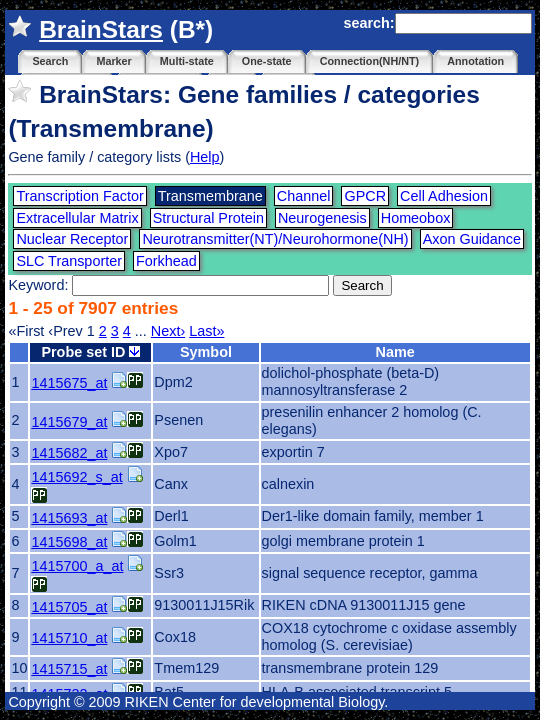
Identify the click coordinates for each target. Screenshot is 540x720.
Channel (304, 196)
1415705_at (69, 607)
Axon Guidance (472, 239)
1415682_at (69, 453)
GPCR (365, 196)
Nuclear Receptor (72, 239)
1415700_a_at (77, 566)
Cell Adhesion (444, 196)
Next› (168, 331)
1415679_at (69, 422)
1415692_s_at (76, 477)
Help (205, 157)
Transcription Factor (79, 196)
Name (394, 352)
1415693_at (69, 518)
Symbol (206, 352)
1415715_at (69, 669)
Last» (206, 331)
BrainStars (101, 29)
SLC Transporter (69, 261)
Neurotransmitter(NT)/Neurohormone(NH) (275, 239)
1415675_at (69, 383)
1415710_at (69, 638)
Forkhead (166, 261)
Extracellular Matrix (77, 218)
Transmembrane (210, 196)
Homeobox (416, 218)
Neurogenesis (322, 218)
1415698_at (69, 542)
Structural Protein (208, 218)
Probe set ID (90, 352)
